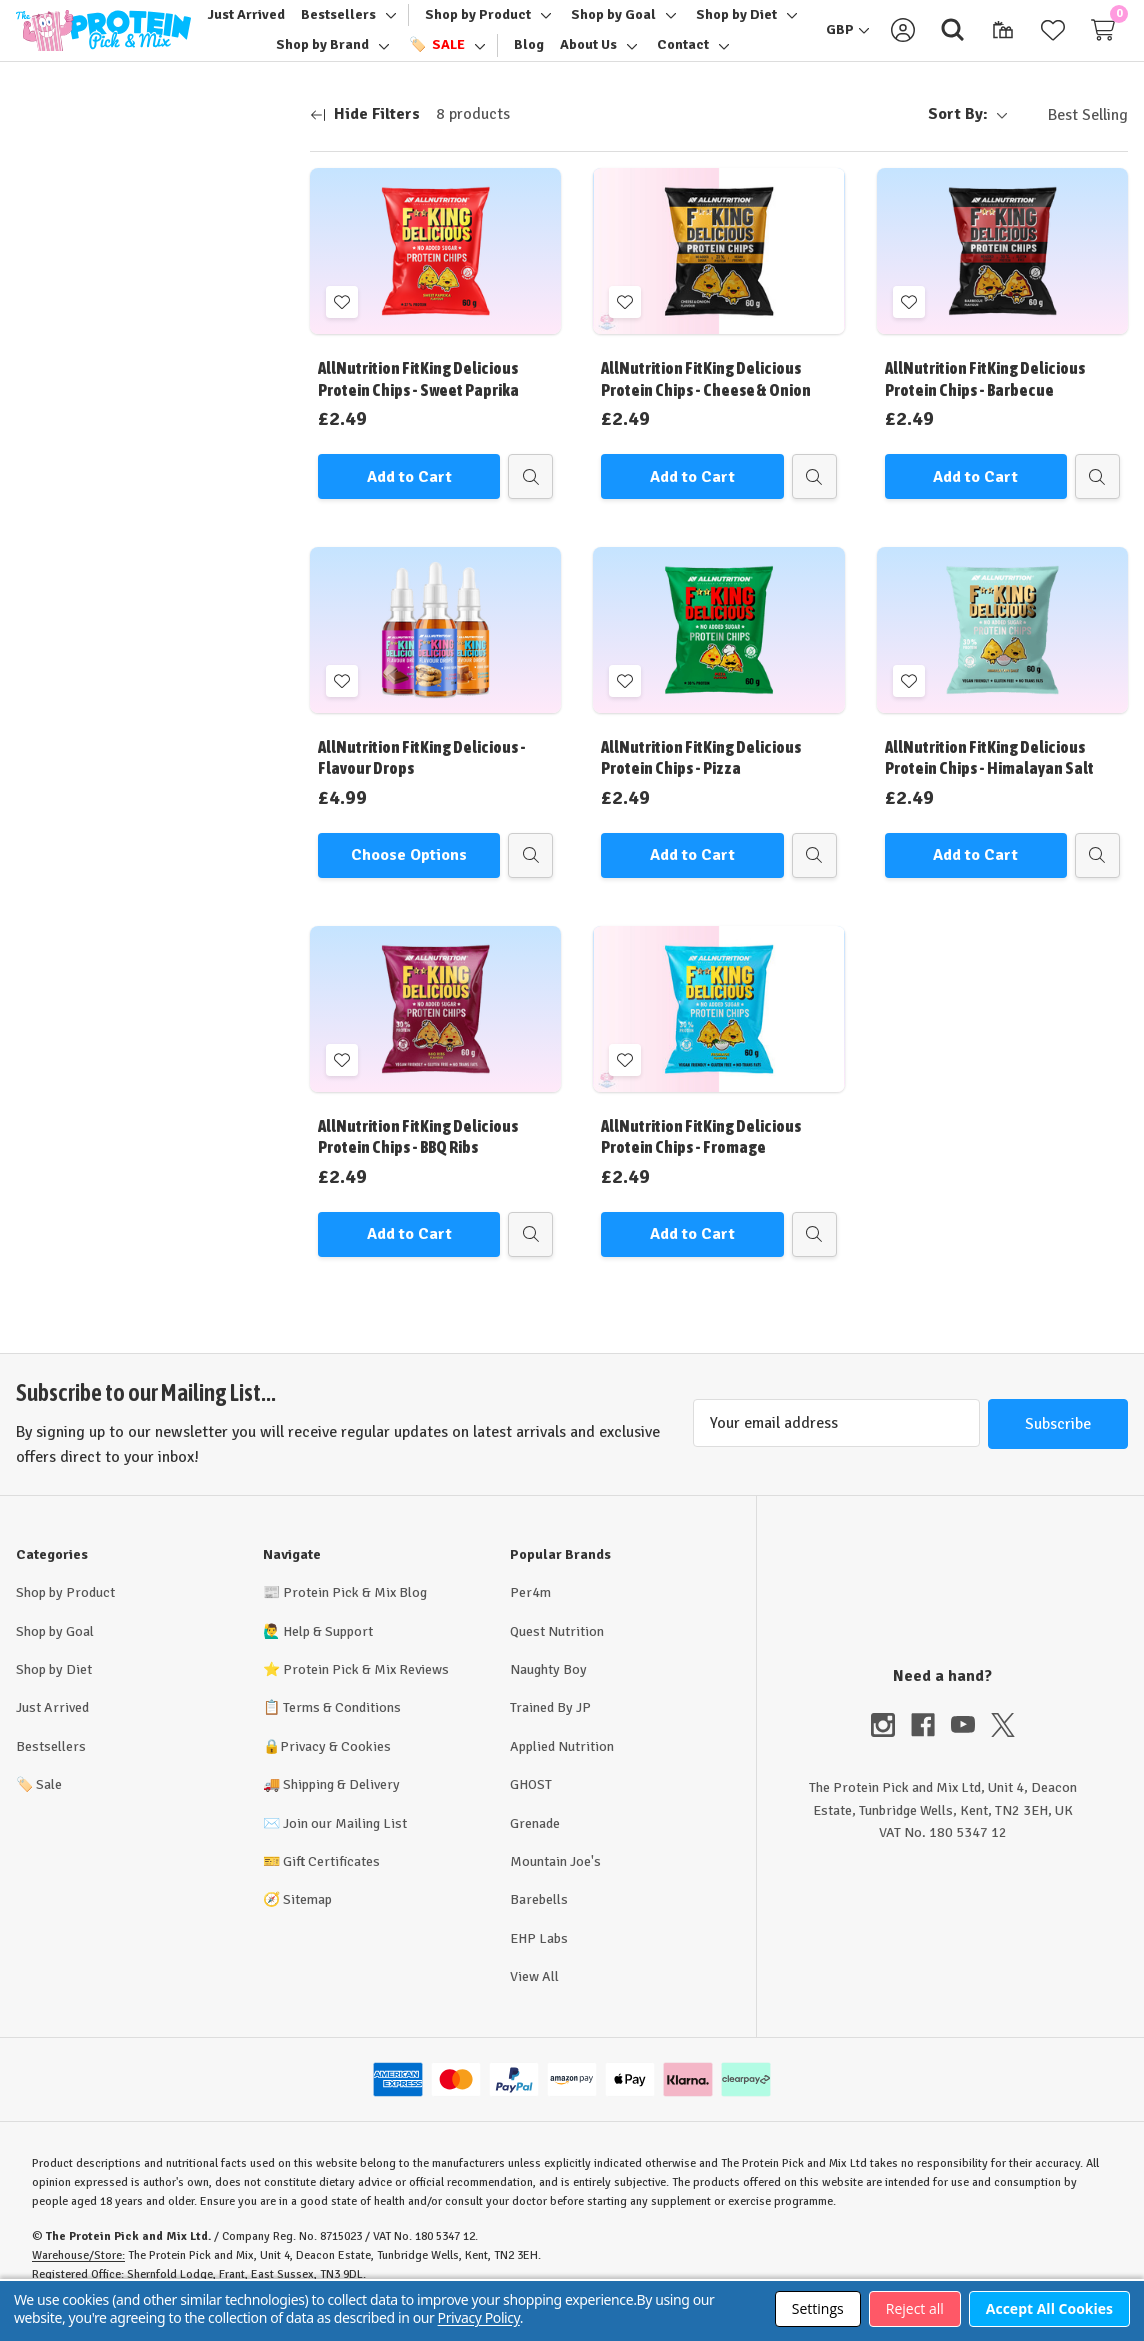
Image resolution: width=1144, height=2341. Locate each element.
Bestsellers (51, 1770)
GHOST (531, 1808)
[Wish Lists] (1053, 42)
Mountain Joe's (555, 1885)
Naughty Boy (548, 1693)
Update (155, 327)
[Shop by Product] (478, 27)
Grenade (535, 1847)
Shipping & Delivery (341, 1808)
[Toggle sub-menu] (388, 27)
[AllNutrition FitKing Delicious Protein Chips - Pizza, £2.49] (718, 654)
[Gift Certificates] (1003, 42)
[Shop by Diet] (736, 27)
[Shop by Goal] (613, 27)
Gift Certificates (331, 1885)
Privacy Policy (479, 2317)
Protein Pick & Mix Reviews (366, 1693)
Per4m (530, 1616)
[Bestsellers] (338, 27)
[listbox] (1072, 139)
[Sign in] (903, 42)
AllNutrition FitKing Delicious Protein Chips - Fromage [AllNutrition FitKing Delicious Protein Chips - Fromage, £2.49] (701, 1160)
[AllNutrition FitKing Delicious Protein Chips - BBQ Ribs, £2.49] (435, 1033)
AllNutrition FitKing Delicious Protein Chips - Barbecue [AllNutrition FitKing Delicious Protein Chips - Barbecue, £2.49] (985, 402)
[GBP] (848, 42)
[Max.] (202, 277)
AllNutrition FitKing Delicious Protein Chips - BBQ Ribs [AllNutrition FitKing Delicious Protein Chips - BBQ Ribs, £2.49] (418, 1160)
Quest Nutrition (557, 1655)
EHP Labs (539, 1962)
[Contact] (683, 57)
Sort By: (968, 138)
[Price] (155, 221)
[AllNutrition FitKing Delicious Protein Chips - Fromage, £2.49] (718, 1033)
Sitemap (307, 1923)
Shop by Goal (55, 1655)
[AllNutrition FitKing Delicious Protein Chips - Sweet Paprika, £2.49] (435, 275)
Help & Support (328, 1655)
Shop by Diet (54, 1693)
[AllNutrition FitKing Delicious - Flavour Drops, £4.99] (435, 654)
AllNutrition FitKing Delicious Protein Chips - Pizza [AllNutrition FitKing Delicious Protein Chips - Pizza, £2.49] (701, 781)
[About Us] (588, 57)
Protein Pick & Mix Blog (355, 1616)
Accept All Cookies (1049, 2308)
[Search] (953, 42)
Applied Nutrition (562, 1770)
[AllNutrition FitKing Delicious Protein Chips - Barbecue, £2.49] (1002, 275)
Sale (39, 1808)
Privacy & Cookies (335, 1770)
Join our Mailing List (345, 1847)
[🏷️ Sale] (437, 57)
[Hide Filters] (365, 139)
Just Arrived (52, 1731)
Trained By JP (550, 1731)
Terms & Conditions (342, 1731)
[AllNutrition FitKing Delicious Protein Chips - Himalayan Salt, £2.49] (1002, 654)
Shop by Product (65, 1616)
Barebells (539, 1923)
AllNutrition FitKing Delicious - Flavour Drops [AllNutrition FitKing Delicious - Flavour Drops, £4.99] (422, 781)
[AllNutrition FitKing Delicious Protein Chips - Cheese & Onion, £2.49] (718, 275)
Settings (818, 2308)
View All (534, 2000)
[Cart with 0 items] (1103, 42)
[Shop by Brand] (322, 57)
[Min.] (76, 277)
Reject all (915, 2308)
